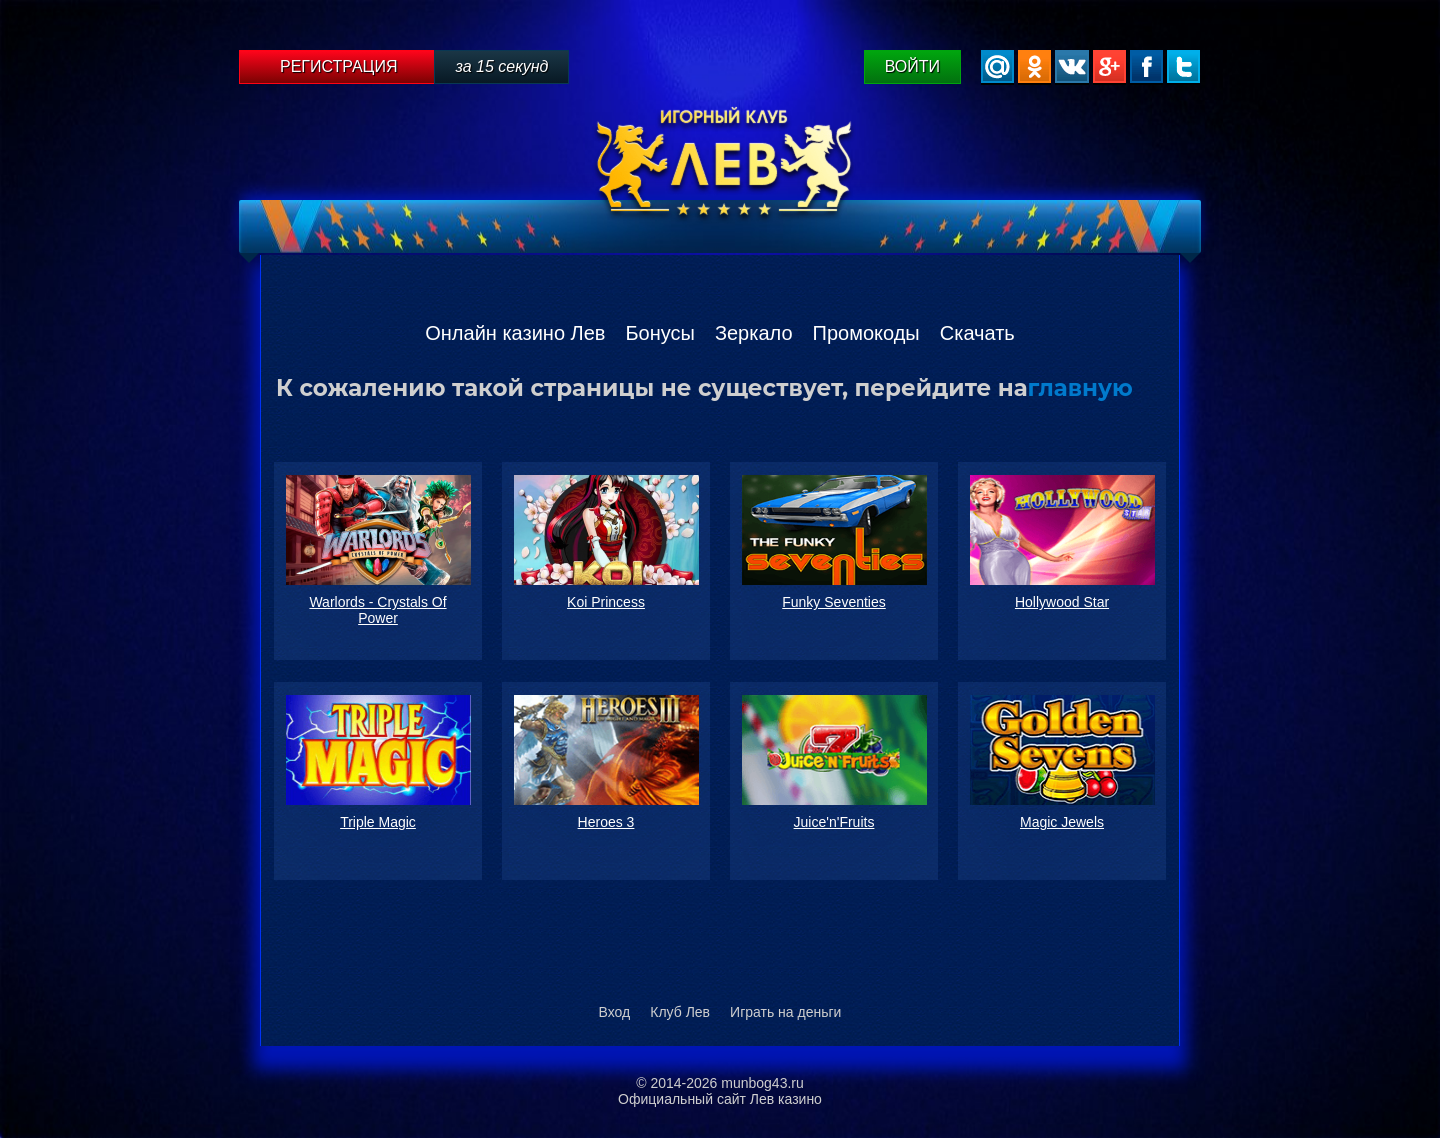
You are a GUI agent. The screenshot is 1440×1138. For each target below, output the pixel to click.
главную (1080, 388)
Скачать (977, 333)
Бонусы (659, 333)
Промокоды (866, 333)
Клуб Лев (680, 1012)
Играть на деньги (785, 1012)
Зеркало (754, 333)
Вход (615, 1012)
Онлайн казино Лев (515, 333)
